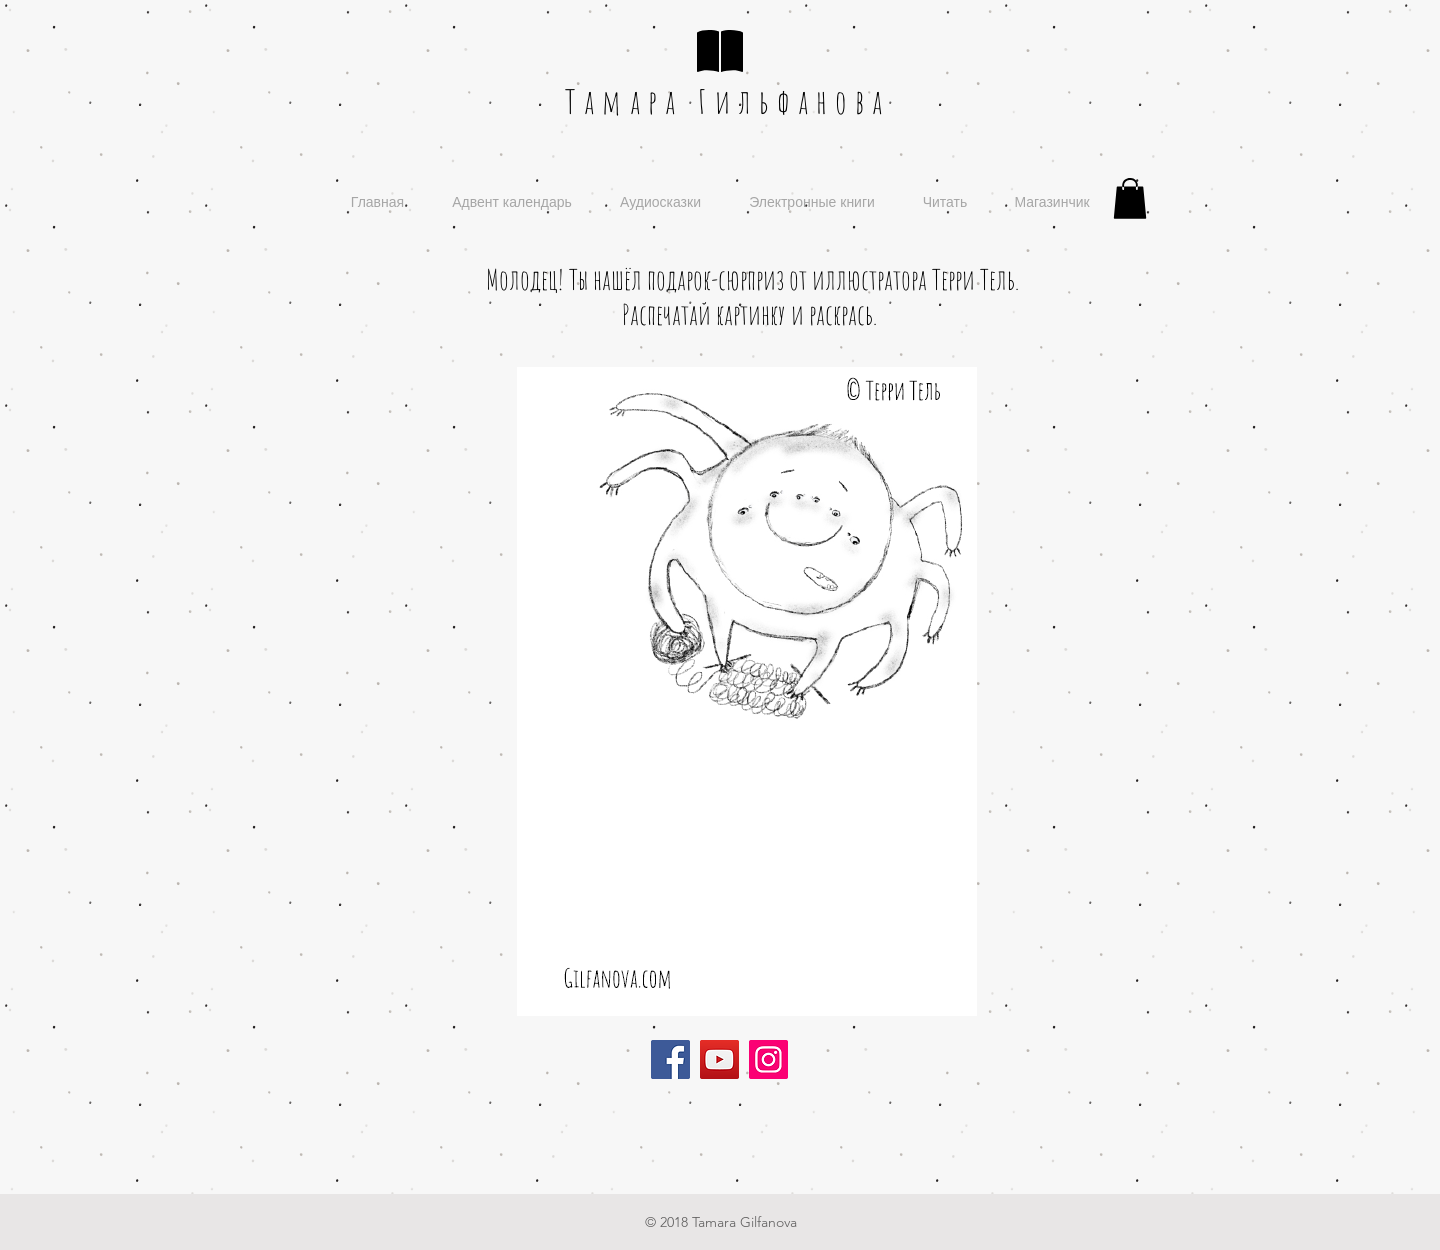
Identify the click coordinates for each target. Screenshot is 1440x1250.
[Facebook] (670, 1059)
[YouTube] (719, 1059)
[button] (1130, 198)
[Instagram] (768, 1059)
